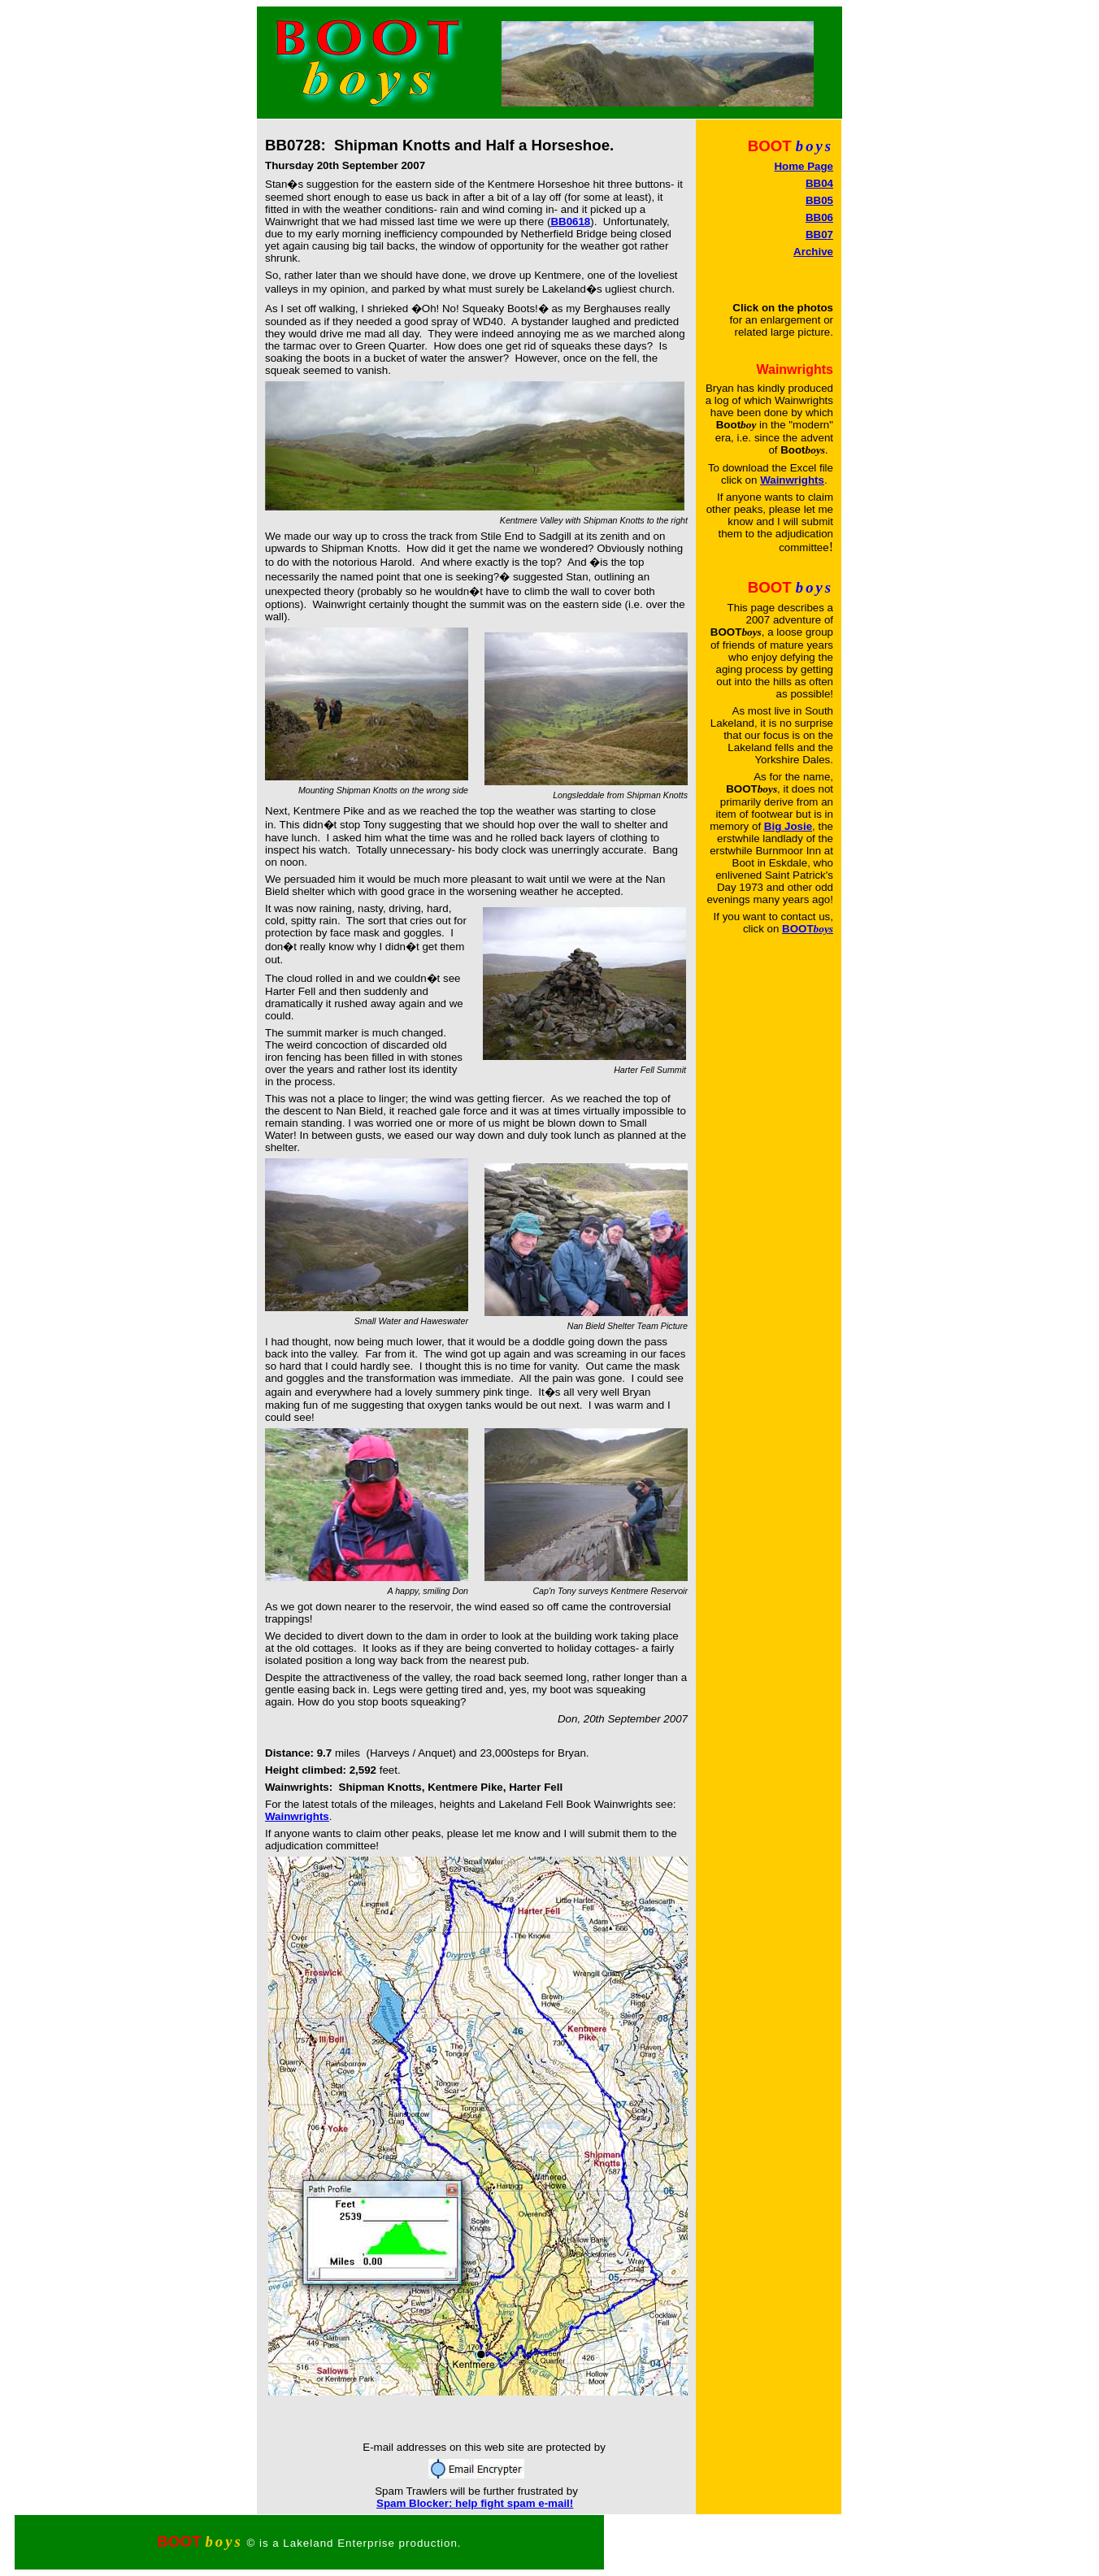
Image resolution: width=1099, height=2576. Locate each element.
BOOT (807, 929)
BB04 (819, 183)
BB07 (819, 234)
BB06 (819, 217)
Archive (813, 251)
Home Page (803, 166)
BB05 (819, 200)
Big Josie (788, 826)
